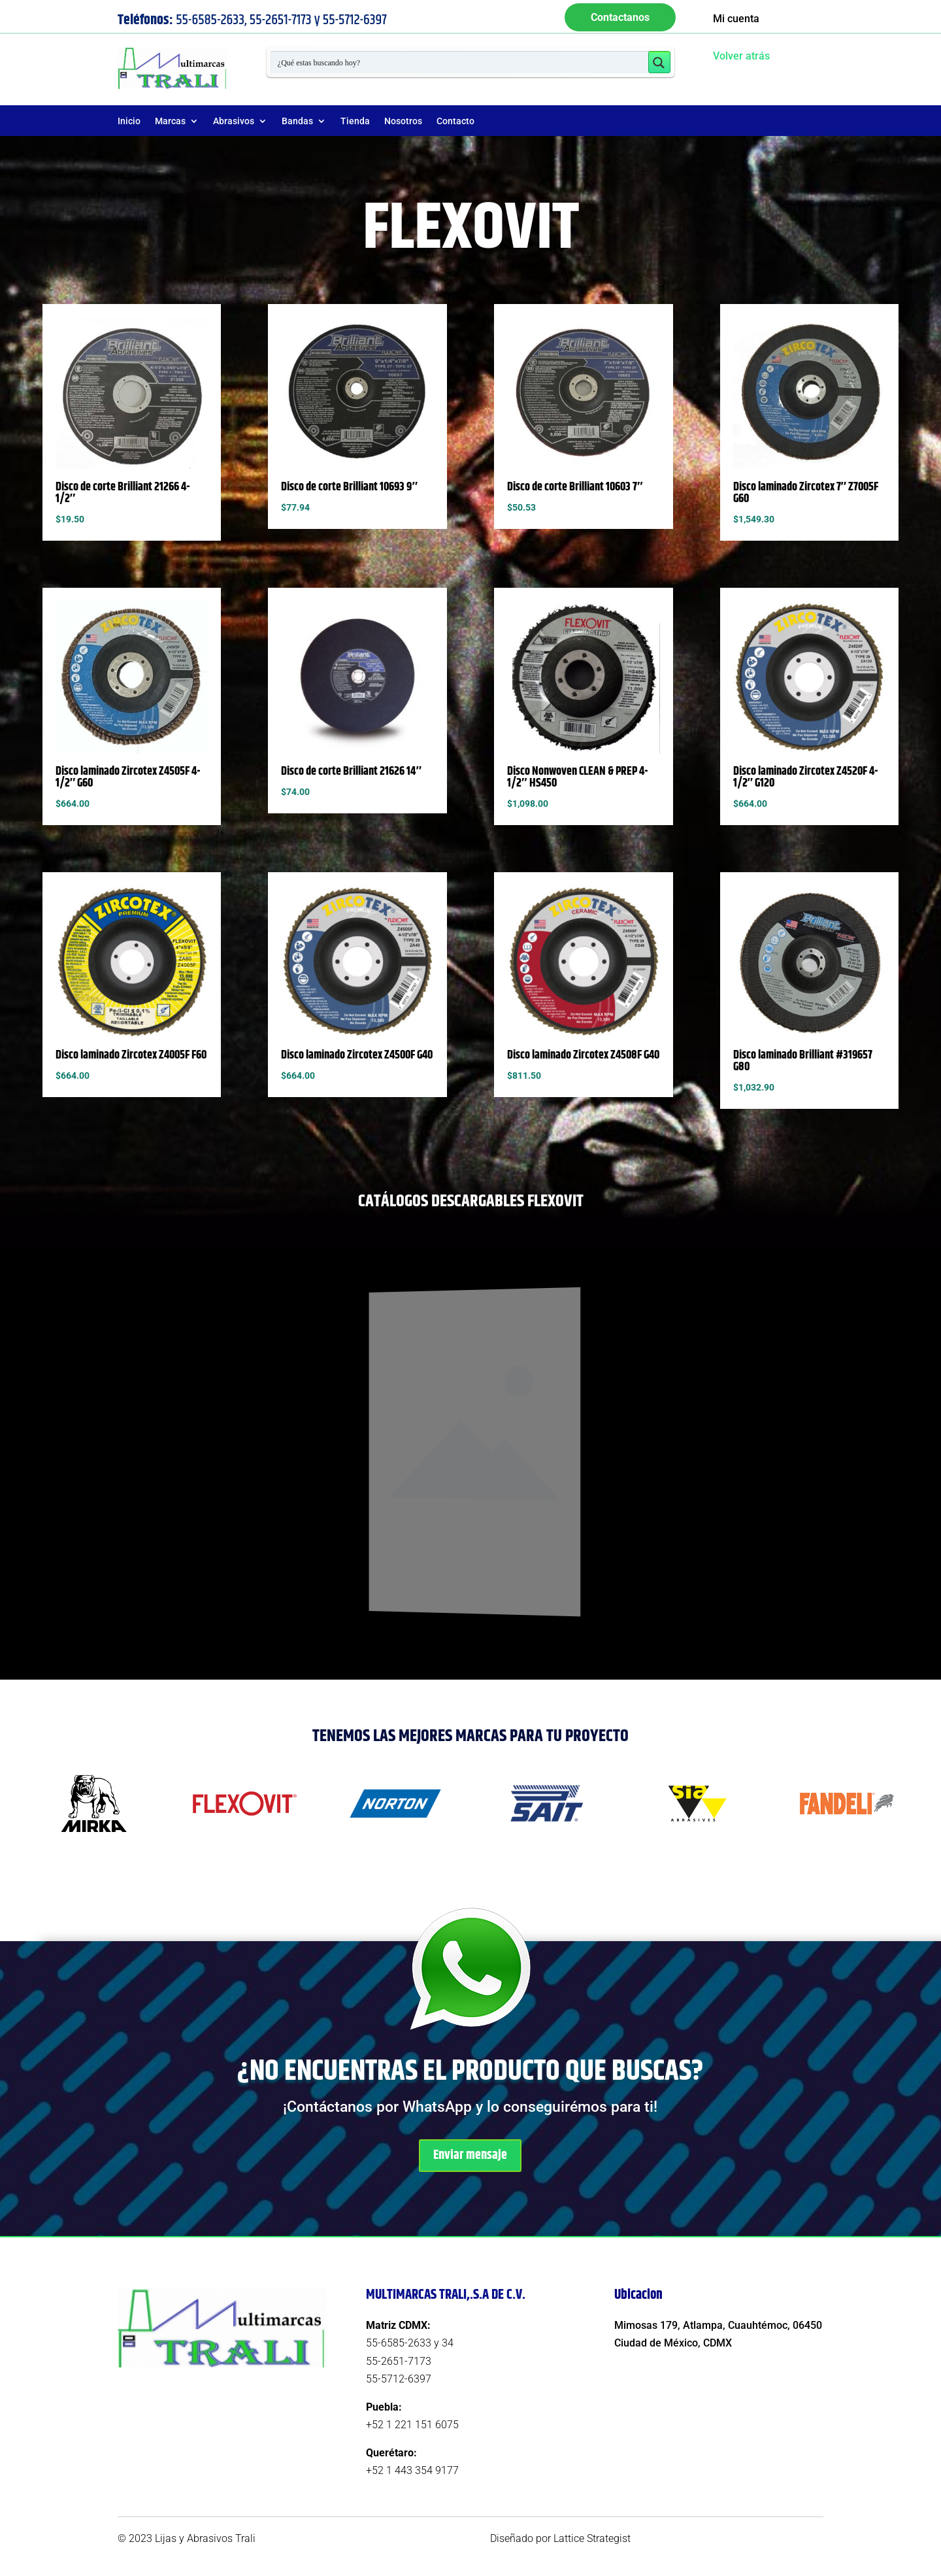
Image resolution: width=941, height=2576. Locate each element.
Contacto (455, 121)
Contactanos (620, 17)
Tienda (355, 121)
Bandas (297, 121)
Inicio (129, 121)
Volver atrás (741, 56)
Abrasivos (233, 121)
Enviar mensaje (470, 2155)
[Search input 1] (460, 62)
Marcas (170, 121)
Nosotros (403, 121)
